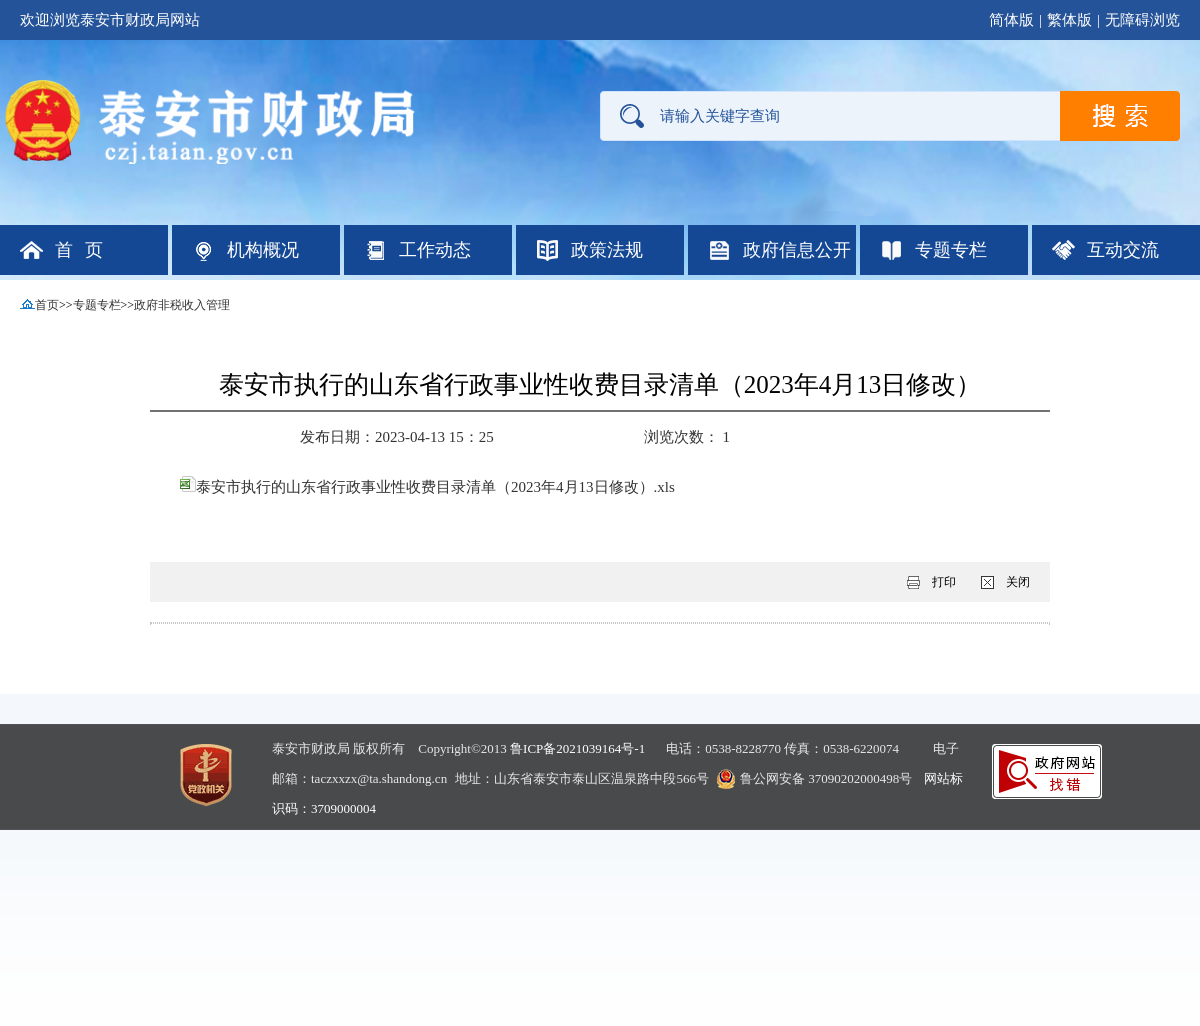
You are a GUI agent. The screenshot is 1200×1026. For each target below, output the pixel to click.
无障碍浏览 (1142, 20)
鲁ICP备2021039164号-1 (577, 748)
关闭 (1018, 582)
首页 (47, 305)
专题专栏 (97, 305)
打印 (944, 582)
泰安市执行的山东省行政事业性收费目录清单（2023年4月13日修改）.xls (427, 487)
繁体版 (1069, 20)
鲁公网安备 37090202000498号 (826, 778)
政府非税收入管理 (182, 305)
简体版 (1011, 20)
